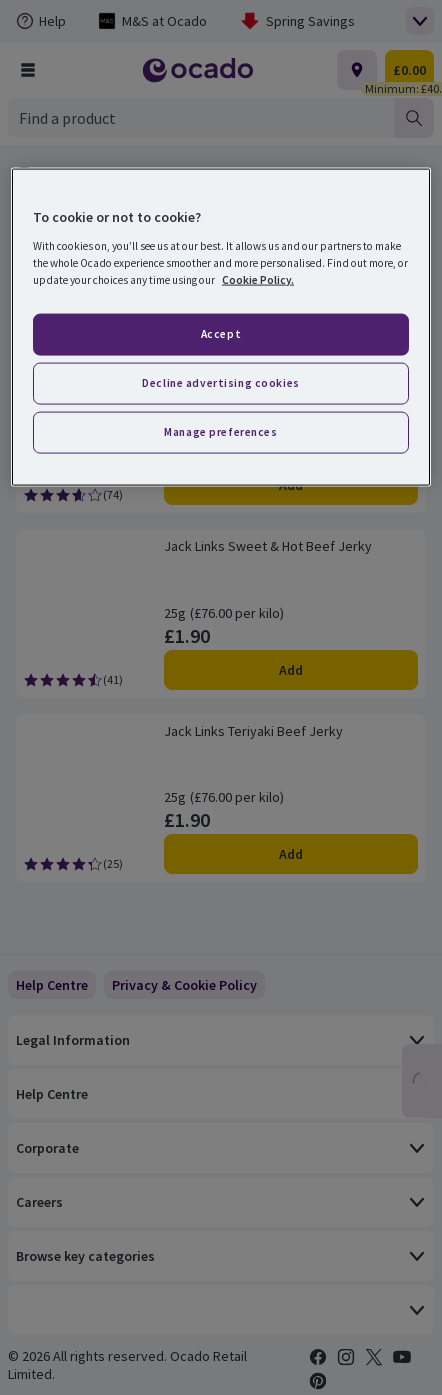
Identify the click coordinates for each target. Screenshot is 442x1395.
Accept (221, 334)
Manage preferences (220, 431)
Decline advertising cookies (220, 383)
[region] (221, 327)
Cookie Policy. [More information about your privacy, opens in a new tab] (258, 280)
